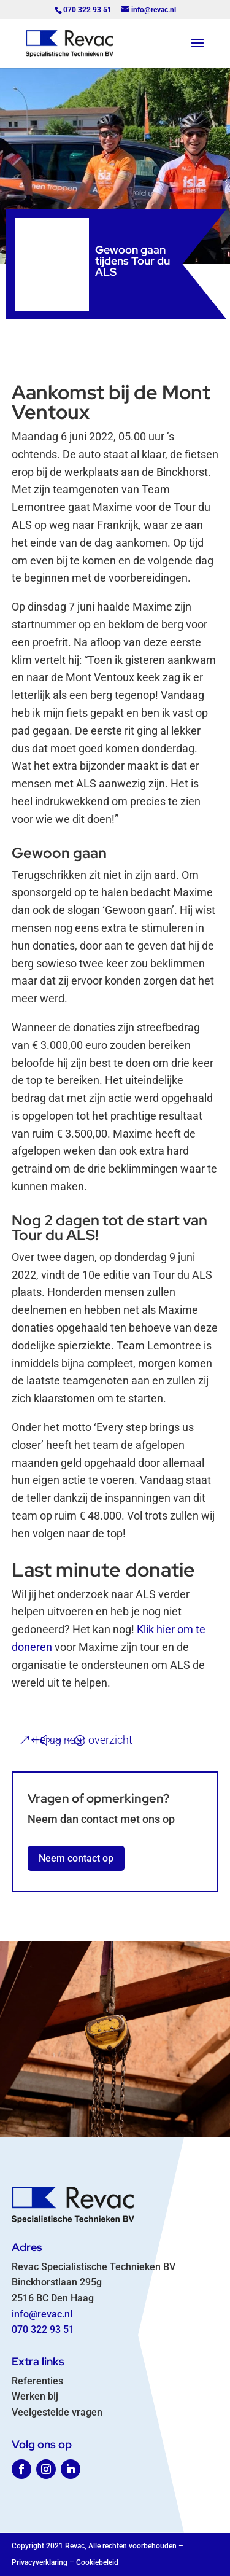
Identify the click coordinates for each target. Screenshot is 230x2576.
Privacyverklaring (39, 2562)
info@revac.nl (42, 2314)
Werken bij (35, 2396)
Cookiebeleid (97, 2562)
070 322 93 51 (43, 2329)
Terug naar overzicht (83, 1739)
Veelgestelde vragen (57, 2412)
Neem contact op (76, 1858)
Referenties (37, 2381)
